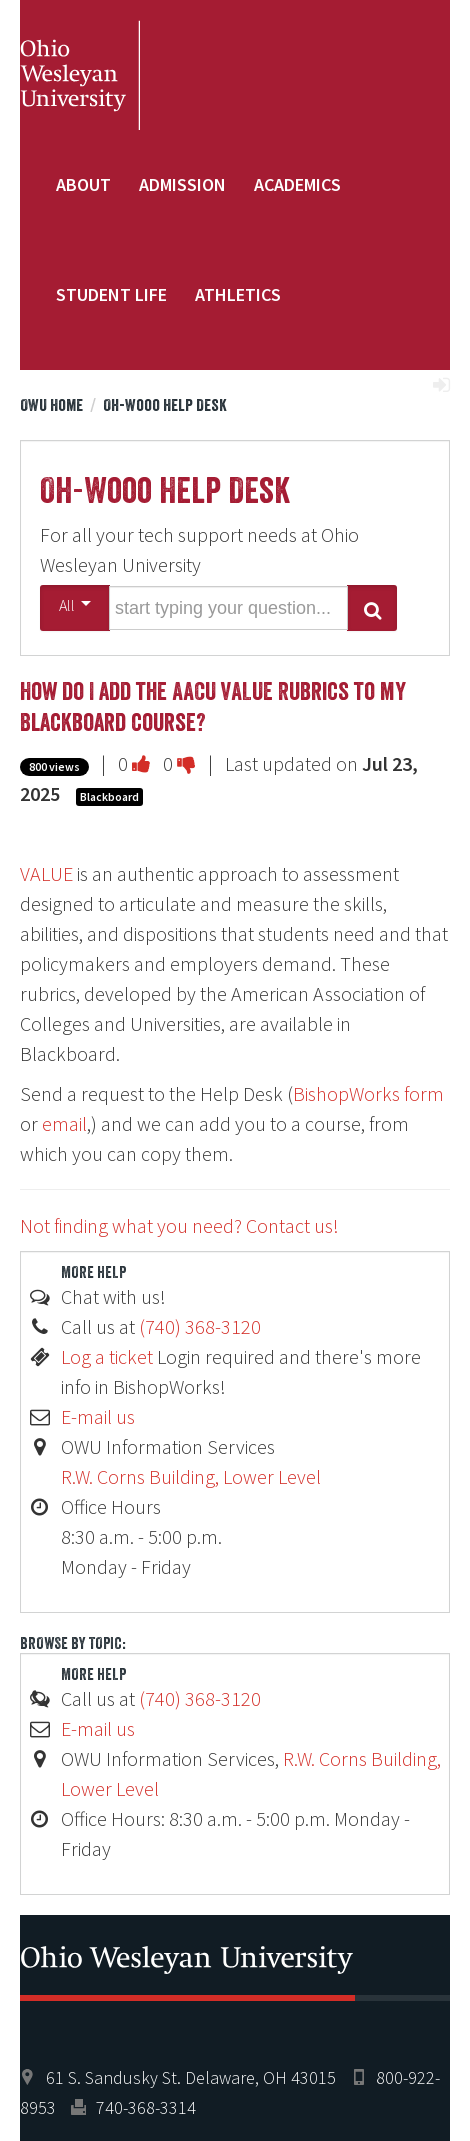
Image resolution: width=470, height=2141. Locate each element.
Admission (182, 184)
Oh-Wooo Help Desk (165, 405)
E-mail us (98, 1416)
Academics (297, 184)
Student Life (111, 294)
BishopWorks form (368, 1093)
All (75, 605)
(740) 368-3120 (200, 1326)
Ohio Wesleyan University (80, 75)
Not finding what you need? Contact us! (179, 1225)
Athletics (238, 294)
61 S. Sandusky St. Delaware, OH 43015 (191, 2077)
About (83, 184)
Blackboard (109, 796)
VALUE (46, 873)
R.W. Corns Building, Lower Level (191, 1476)
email (64, 1123)
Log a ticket (107, 1356)
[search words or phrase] (228, 608)
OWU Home (51, 405)
